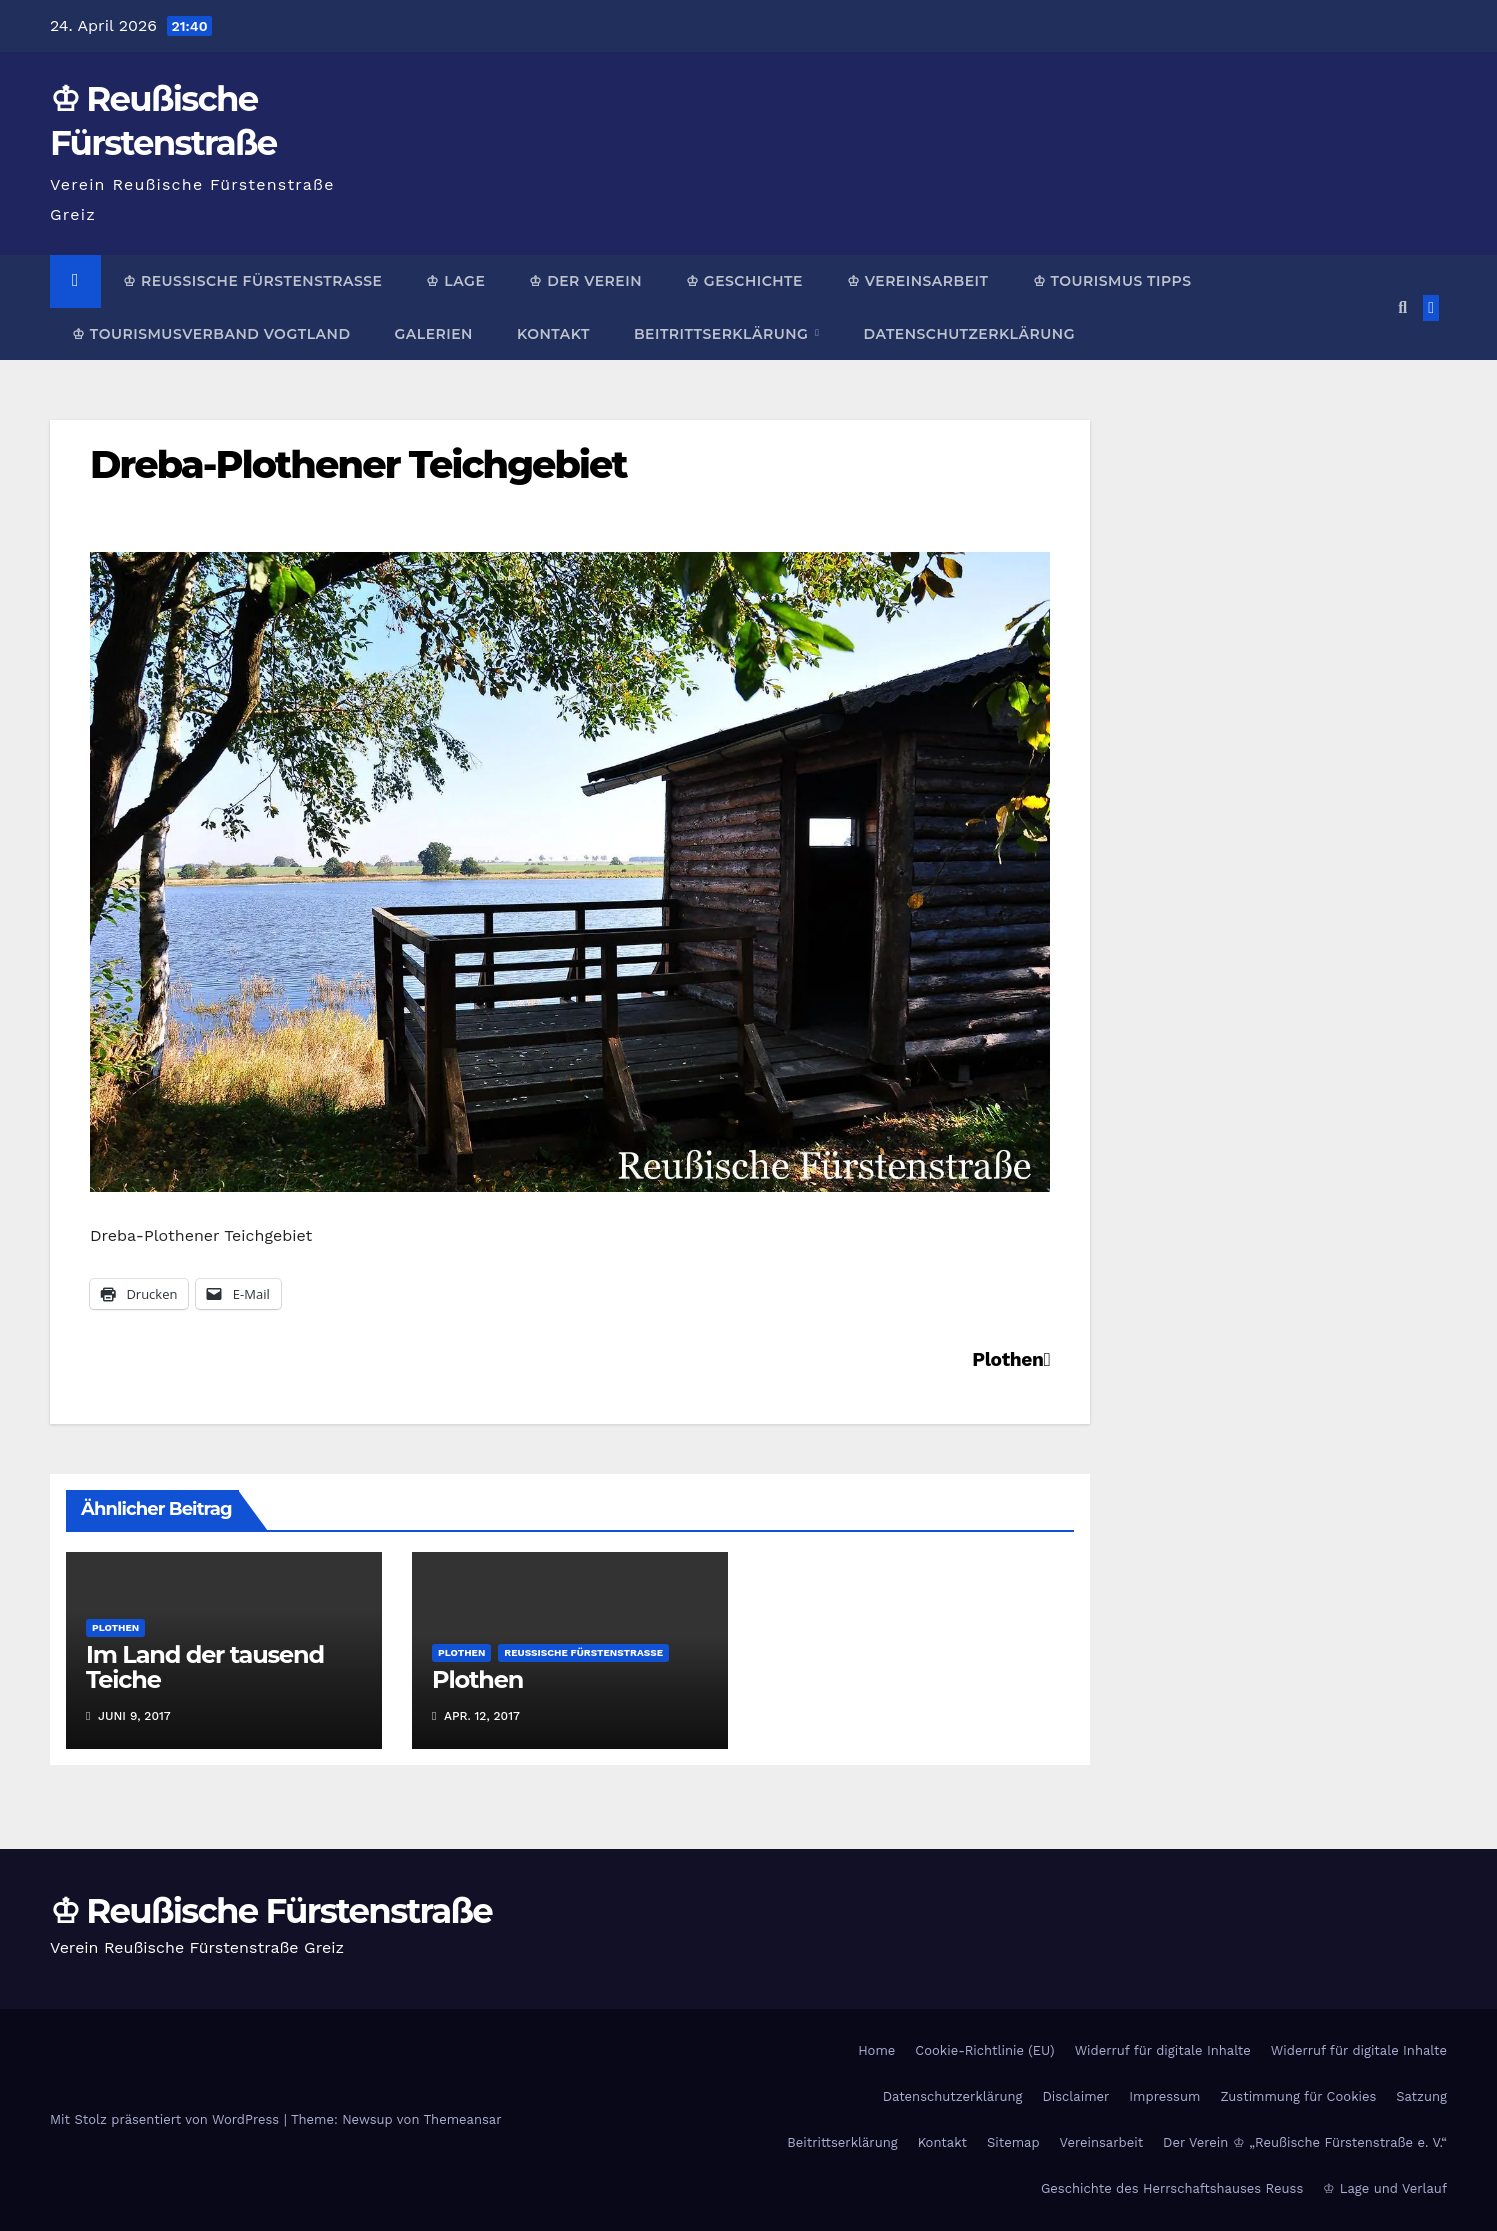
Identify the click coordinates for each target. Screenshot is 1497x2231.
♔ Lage (455, 281)
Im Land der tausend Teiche (205, 1667)
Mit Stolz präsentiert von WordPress (167, 2119)
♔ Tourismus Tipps (1112, 281)
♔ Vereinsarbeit (918, 281)
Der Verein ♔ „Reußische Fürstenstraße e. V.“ (1305, 2142)
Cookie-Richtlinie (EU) (984, 2050)
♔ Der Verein (585, 281)
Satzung (1421, 2096)
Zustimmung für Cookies (1298, 2096)
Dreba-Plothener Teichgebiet (358, 464)
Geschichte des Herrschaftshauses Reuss (1172, 2188)
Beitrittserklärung (723, 334)
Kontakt (553, 334)
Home (876, 2050)
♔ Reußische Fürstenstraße (252, 281)
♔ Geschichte (744, 281)
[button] (1402, 307)
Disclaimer (1075, 2096)
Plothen (1011, 1359)
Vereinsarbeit (1102, 2142)
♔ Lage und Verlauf (1385, 2188)
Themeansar (463, 2119)
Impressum (1164, 2096)
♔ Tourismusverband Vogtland (211, 334)
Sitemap (1013, 2142)
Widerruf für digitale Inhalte (1163, 2050)
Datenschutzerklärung (968, 334)
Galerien (433, 334)
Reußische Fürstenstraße (583, 1652)
